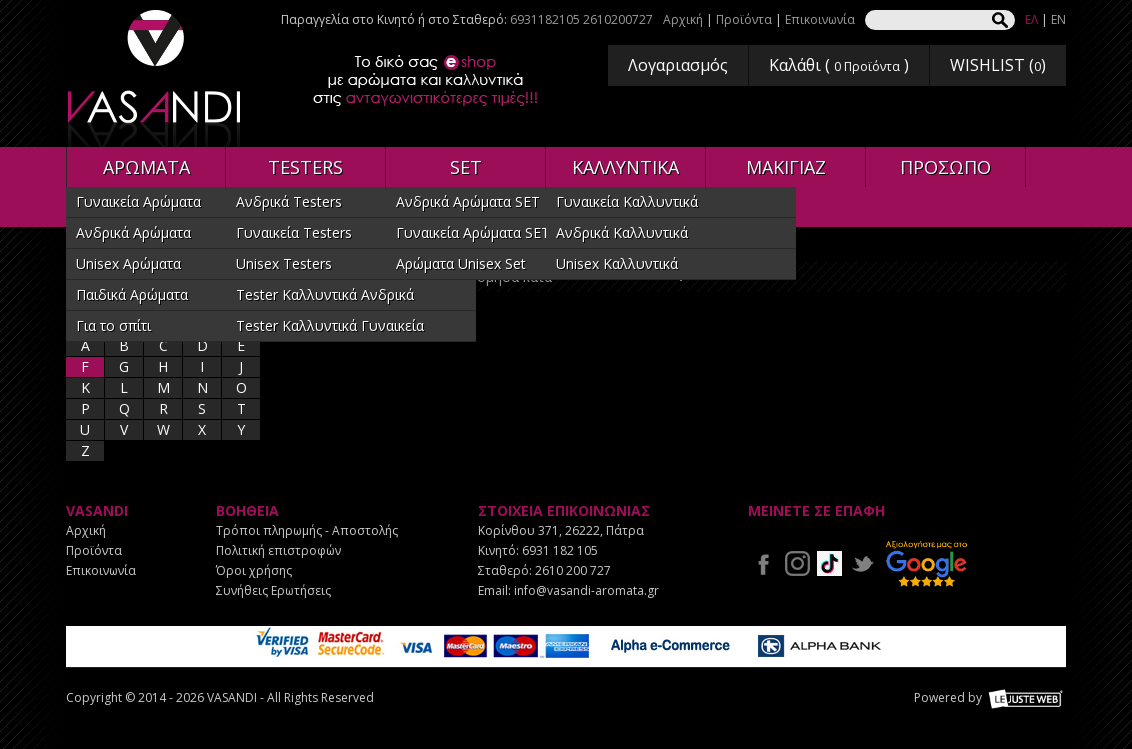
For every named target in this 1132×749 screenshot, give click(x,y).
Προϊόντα (744, 19)
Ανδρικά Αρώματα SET (468, 201)
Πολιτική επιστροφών (278, 550)
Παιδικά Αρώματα (132, 294)
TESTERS (305, 167)
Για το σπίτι (113, 325)
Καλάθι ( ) (839, 65)
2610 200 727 (573, 570)
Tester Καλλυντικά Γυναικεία (330, 325)
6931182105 (545, 19)
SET (466, 167)
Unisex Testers (284, 263)
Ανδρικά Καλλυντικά (622, 232)
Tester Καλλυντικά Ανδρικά (325, 294)
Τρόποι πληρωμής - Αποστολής (307, 530)
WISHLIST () (998, 65)
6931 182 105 (560, 550)
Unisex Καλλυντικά (617, 263)
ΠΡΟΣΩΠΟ (945, 167)
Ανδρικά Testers (289, 201)
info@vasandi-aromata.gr (586, 590)
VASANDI (156, 78)
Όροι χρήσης (254, 570)
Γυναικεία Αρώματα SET (473, 232)
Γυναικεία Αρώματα (138, 201)
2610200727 (618, 19)
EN (1058, 19)
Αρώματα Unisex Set (461, 263)
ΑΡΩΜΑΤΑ (146, 167)
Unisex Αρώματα (128, 263)
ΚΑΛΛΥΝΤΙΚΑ (625, 167)
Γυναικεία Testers (294, 232)
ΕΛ (1031, 19)
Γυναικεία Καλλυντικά (627, 201)
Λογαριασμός (678, 65)
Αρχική (683, 19)
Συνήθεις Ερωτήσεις (273, 590)
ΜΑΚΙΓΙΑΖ (786, 167)
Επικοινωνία (820, 19)
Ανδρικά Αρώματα (133, 232)
